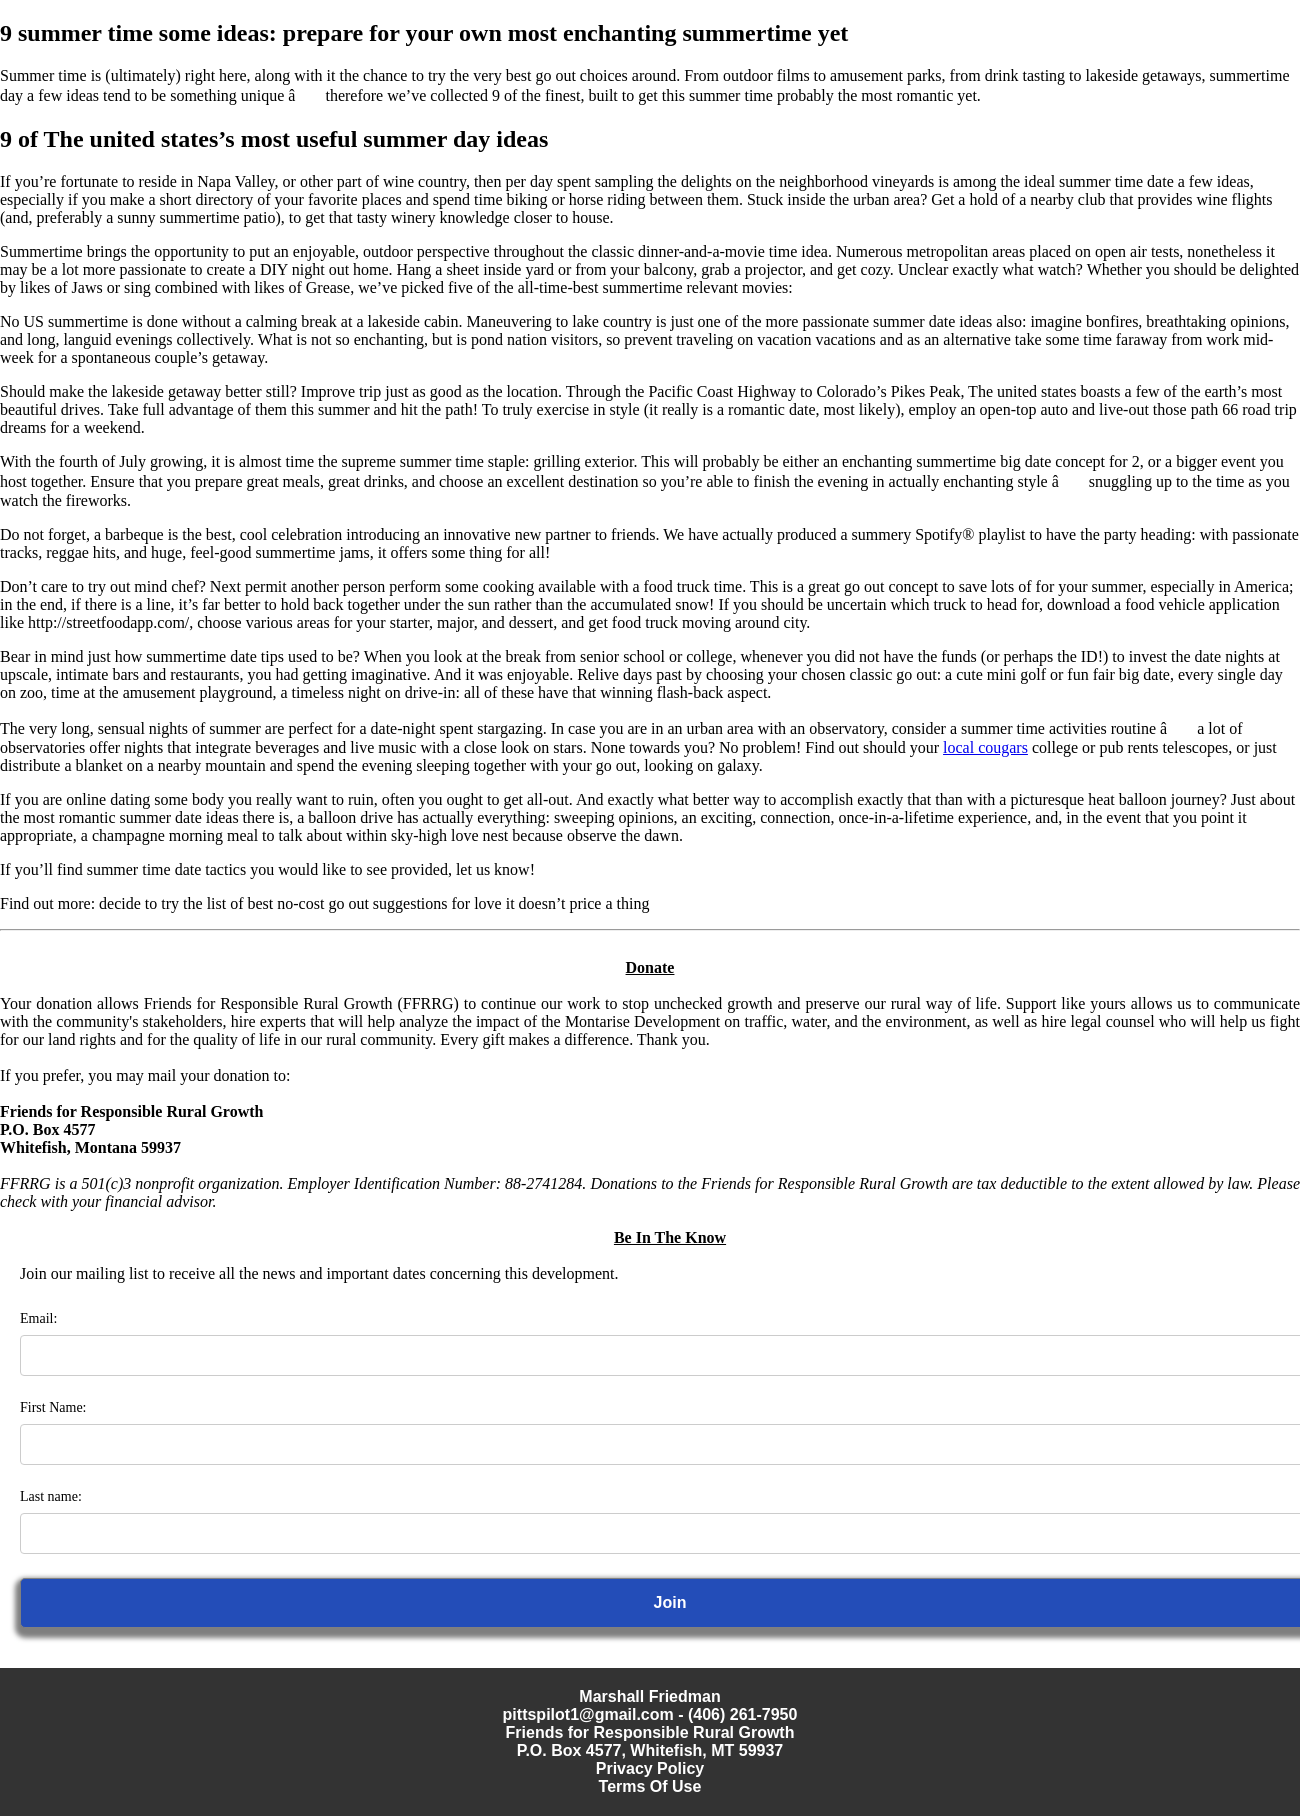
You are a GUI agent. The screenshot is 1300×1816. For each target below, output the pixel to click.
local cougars (985, 747)
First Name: (53, 1407)
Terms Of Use (650, 1786)
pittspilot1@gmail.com (588, 1714)
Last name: (51, 1496)
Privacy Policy (650, 1768)
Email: (38, 1318)
